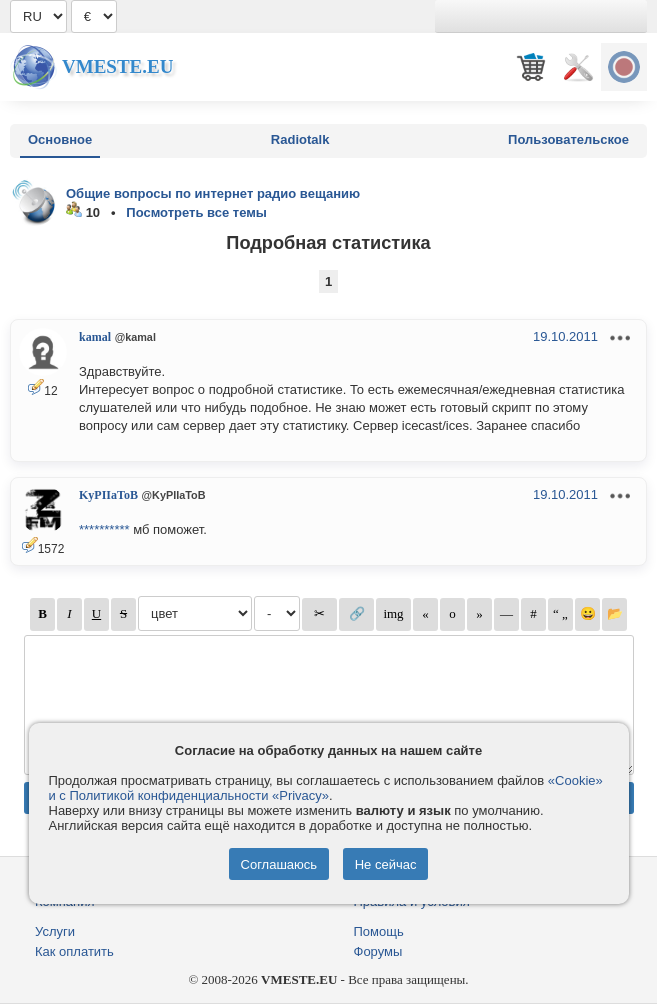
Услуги (55, 931)
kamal (95, 337)
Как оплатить (74, 951)
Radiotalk (300, 139)
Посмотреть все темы (196, 212)
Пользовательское (568, 139)
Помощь (379, 931)
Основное (60, 139)
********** (104, 529)
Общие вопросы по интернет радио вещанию (213, 193)
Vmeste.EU (117, 66)
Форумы (378, 951)
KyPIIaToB (108, 495)
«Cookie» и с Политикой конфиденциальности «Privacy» (326, 788)
